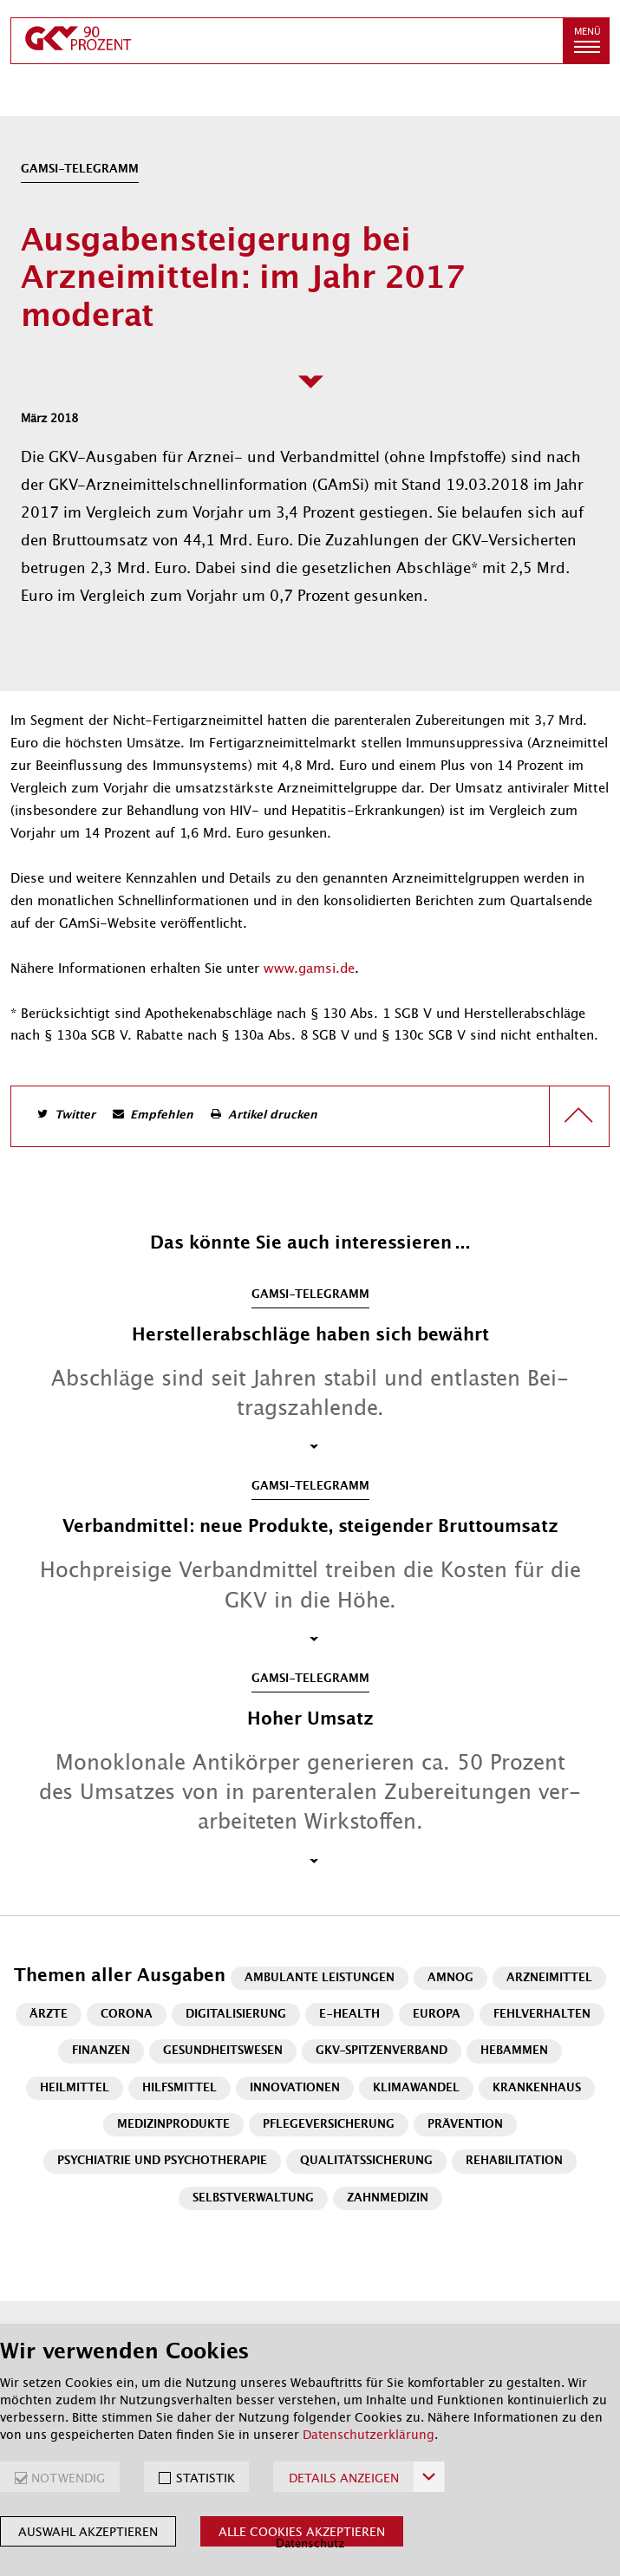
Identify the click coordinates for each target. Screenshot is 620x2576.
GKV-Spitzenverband (381, 2051)
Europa (436, 2014)
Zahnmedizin (387, 2198)
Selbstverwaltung (253, 2198)
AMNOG (450, 1978)
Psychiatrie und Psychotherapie (162, 2161)
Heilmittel (74, 2088)
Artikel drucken (272, 1115)
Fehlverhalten (542, 2014)
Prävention (465, 2124)
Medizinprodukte (173, 2124)
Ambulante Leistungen (320, 1978)
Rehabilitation (514, 2161)
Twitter (75, 1115)
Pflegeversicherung (329, 2124)
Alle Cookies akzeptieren (302, 2532)
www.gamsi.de (309, 968)
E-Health (349, 2014)
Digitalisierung (236, 2014)
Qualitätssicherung (366, 2161)
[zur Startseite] (287, 40)
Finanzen (101, 2051)
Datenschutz (310, 2543)
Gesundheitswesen (223, 2051)
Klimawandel (416, 2088)
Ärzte (48, 2014)
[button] (586, 40)
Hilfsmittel (179, 2088)
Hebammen (514, 2051)
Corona (127, 2014)
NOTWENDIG (68, 2478)
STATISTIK (205, 2478)
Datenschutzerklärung (368, 2434)
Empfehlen (161, 1115)
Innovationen (295, 2088)
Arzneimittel (549, 1978)
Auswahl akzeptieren (88, 2532)
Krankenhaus (537, 2088)
